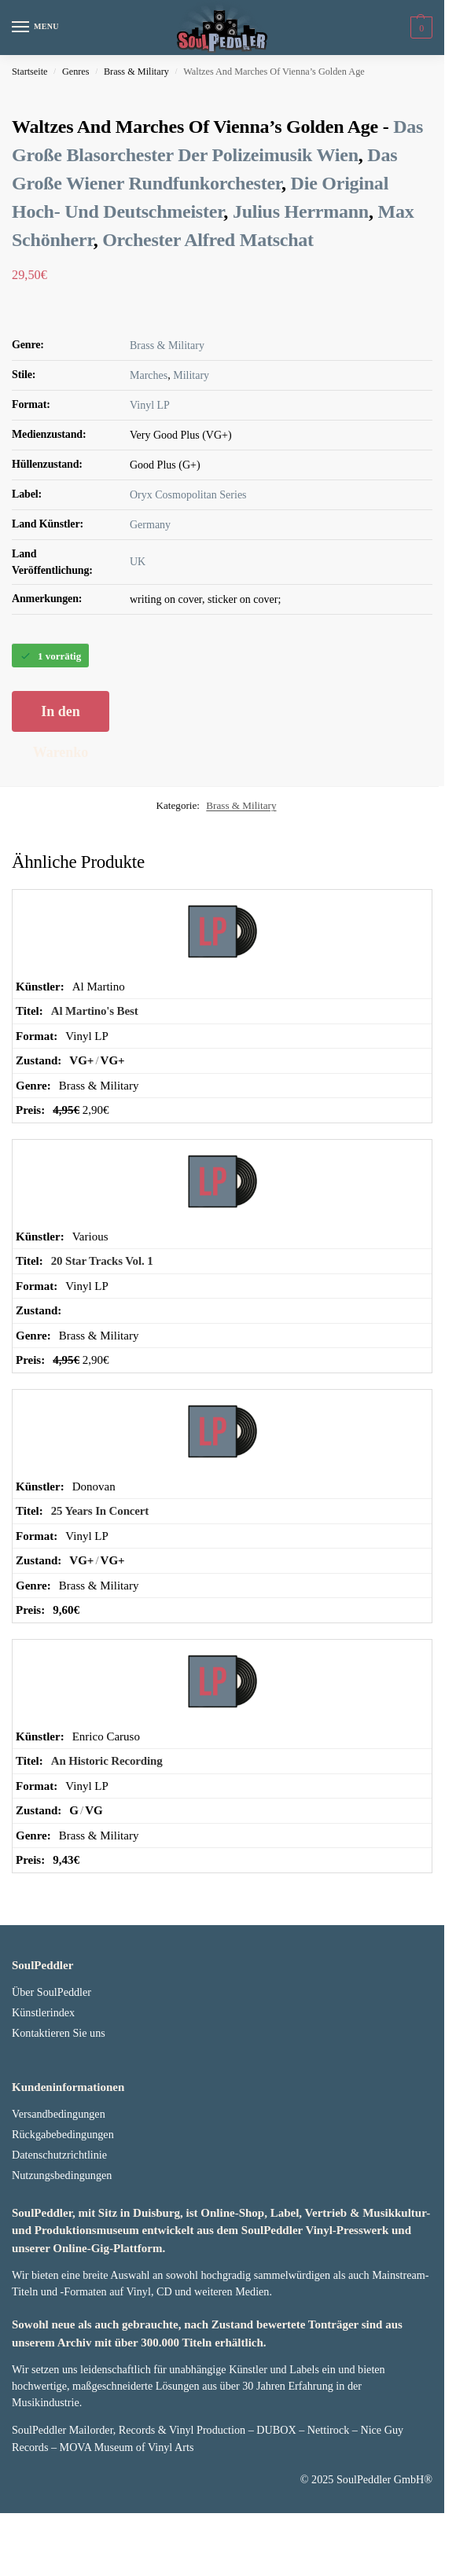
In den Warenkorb (61, 796)
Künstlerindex (43, 2091)
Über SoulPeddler (51, 2070)
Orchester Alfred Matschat (208, 318)
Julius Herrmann (301, 290)
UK (137, 640)
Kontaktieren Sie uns (58, 2111)
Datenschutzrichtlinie (59, 2233)
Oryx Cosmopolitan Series (188, 573)
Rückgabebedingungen (63, 2213)
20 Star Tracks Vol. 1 (102, 1339)
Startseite (30, 71)
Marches (148, 454)
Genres (76, 71)
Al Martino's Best (94, 1089)
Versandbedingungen (58, 2192)
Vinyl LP (150, 484)
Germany (150, 603)
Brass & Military (136, 71)
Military (191, 454)
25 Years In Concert (100, 1589)
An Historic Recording (107, 1839)
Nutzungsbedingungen (62, 2253)
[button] (419, 28)
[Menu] (35, 27)
